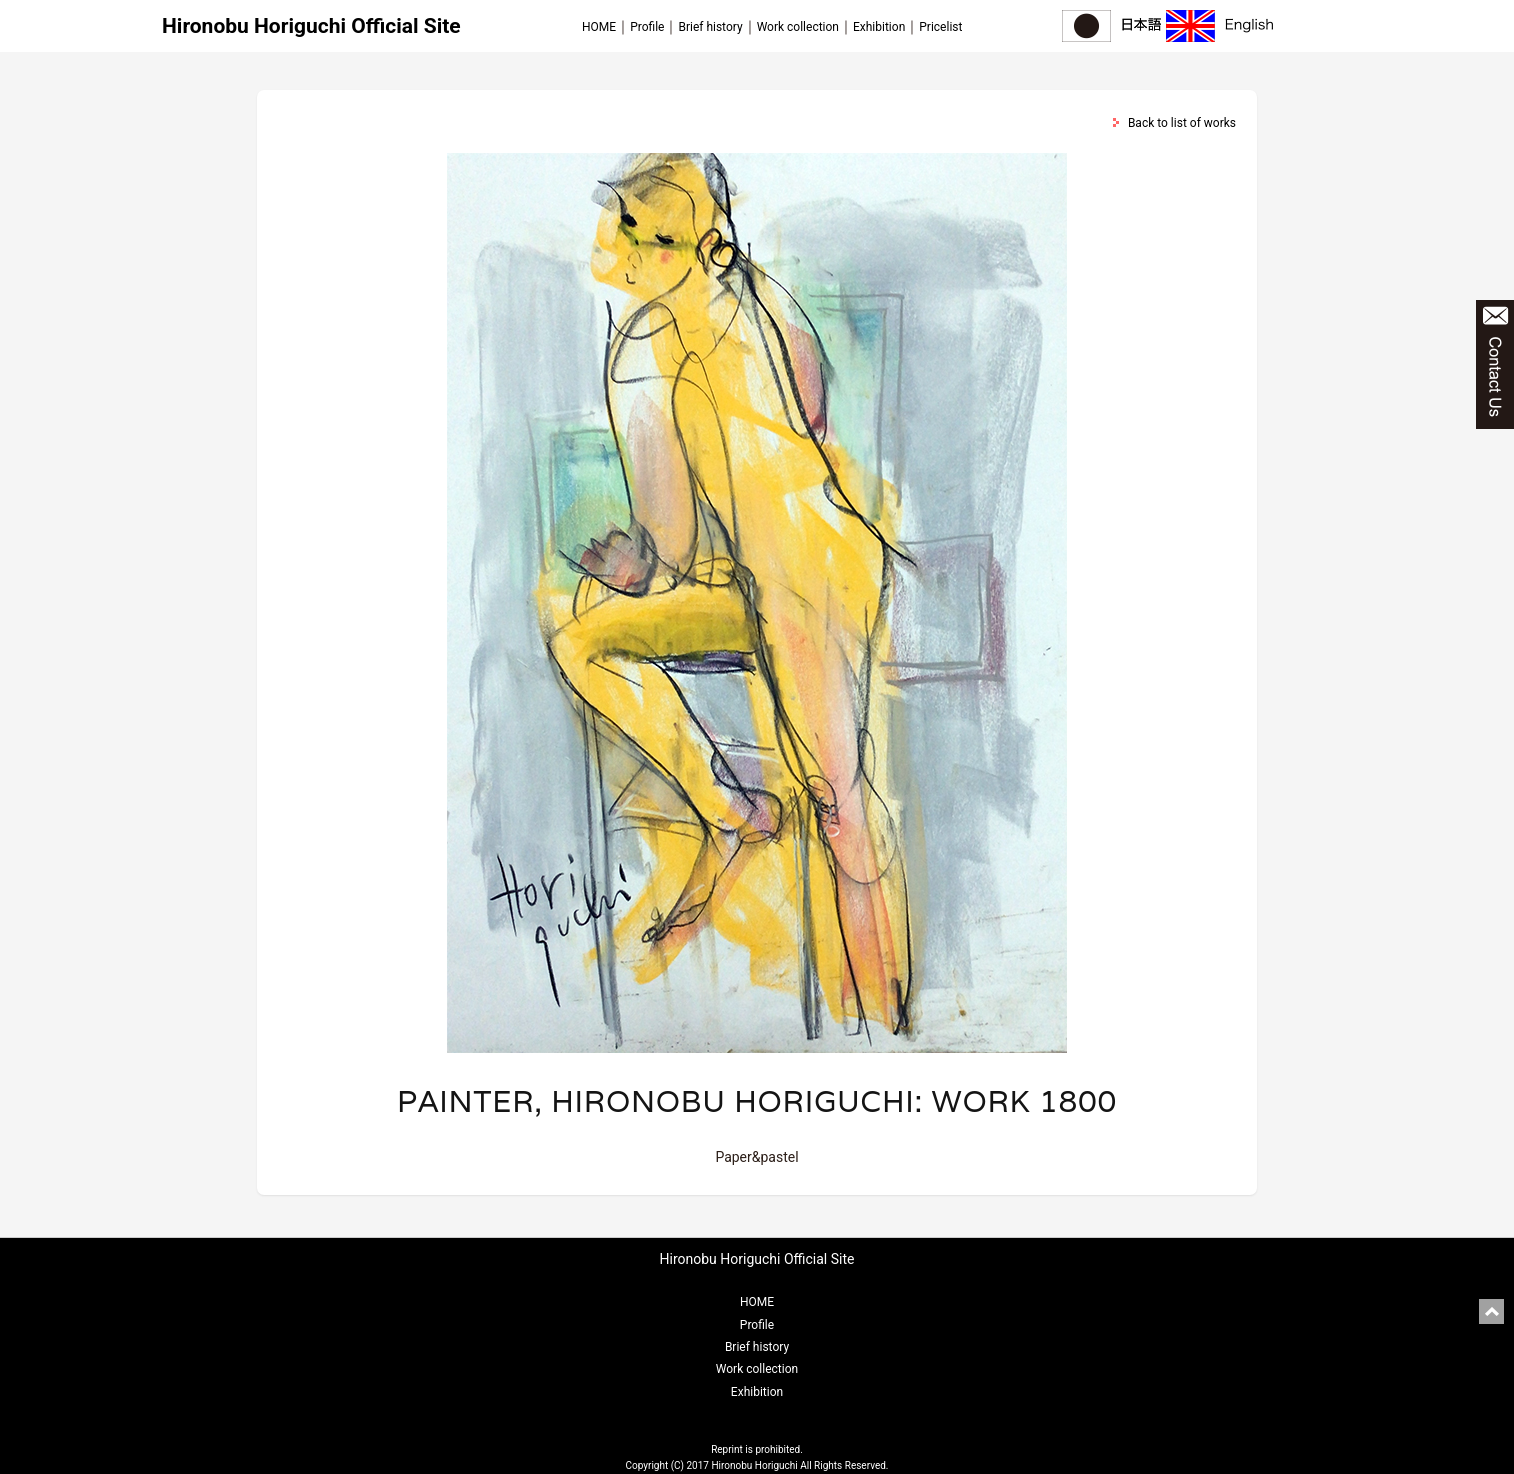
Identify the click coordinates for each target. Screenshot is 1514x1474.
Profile (647, 27)
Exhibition (879, 27)
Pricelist (940, 27)
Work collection (798, 27)
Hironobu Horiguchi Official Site (311, 26)
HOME (599, 27)
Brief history (710, 27)
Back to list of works (1182, 123)
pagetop (1491, 1311)
